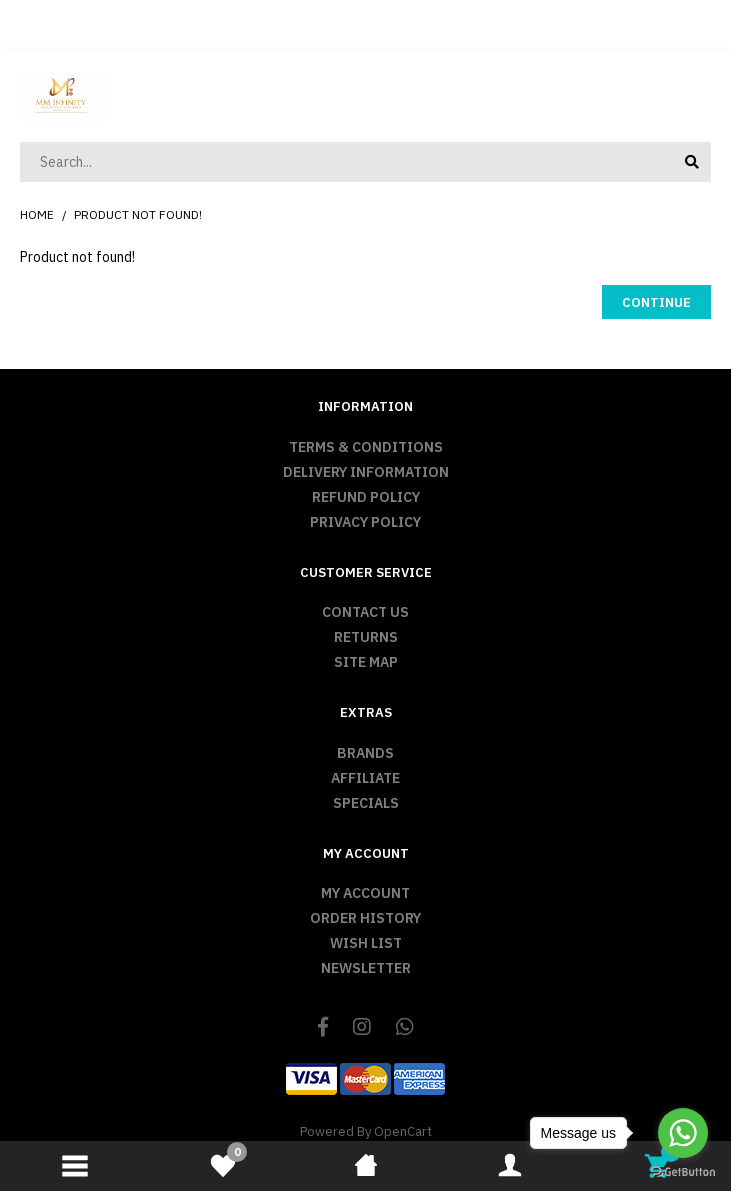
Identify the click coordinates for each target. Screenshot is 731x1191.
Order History (365, 918)
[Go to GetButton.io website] (683, 1171)
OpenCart (403, 1131)
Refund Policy (366, 497)
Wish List (366, 943)
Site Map (366, 662)
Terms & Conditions (366, 447)
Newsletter (366, 968)
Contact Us (365, 612)
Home (37, 214)
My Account (365, 893)
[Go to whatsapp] (683, 1133)
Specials (366, 803)
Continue (656, 302)
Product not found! (138, 214)
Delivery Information (366, 472)
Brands (365, 753)
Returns (366, 637)
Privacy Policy (365, 522)
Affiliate (365, 778)
